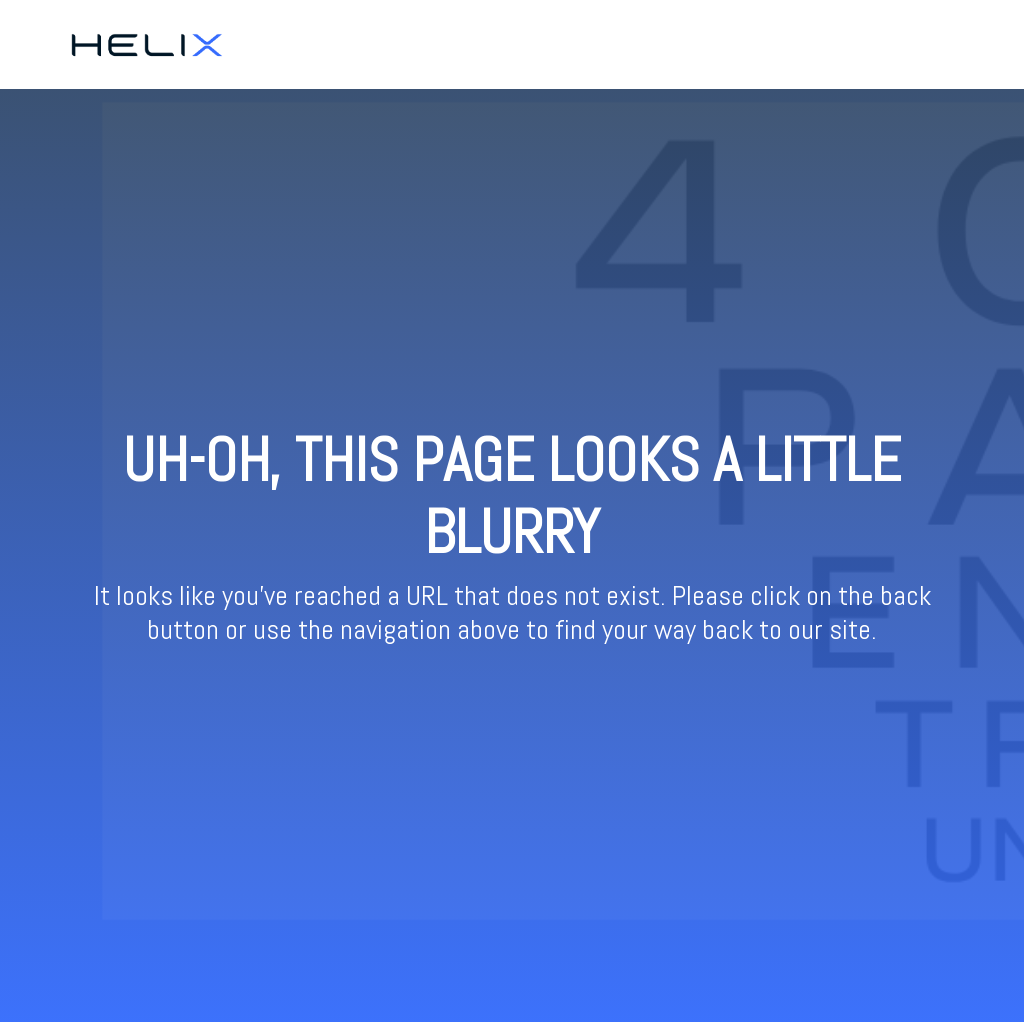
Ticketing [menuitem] (852, 44)
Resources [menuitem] (936, 44)
